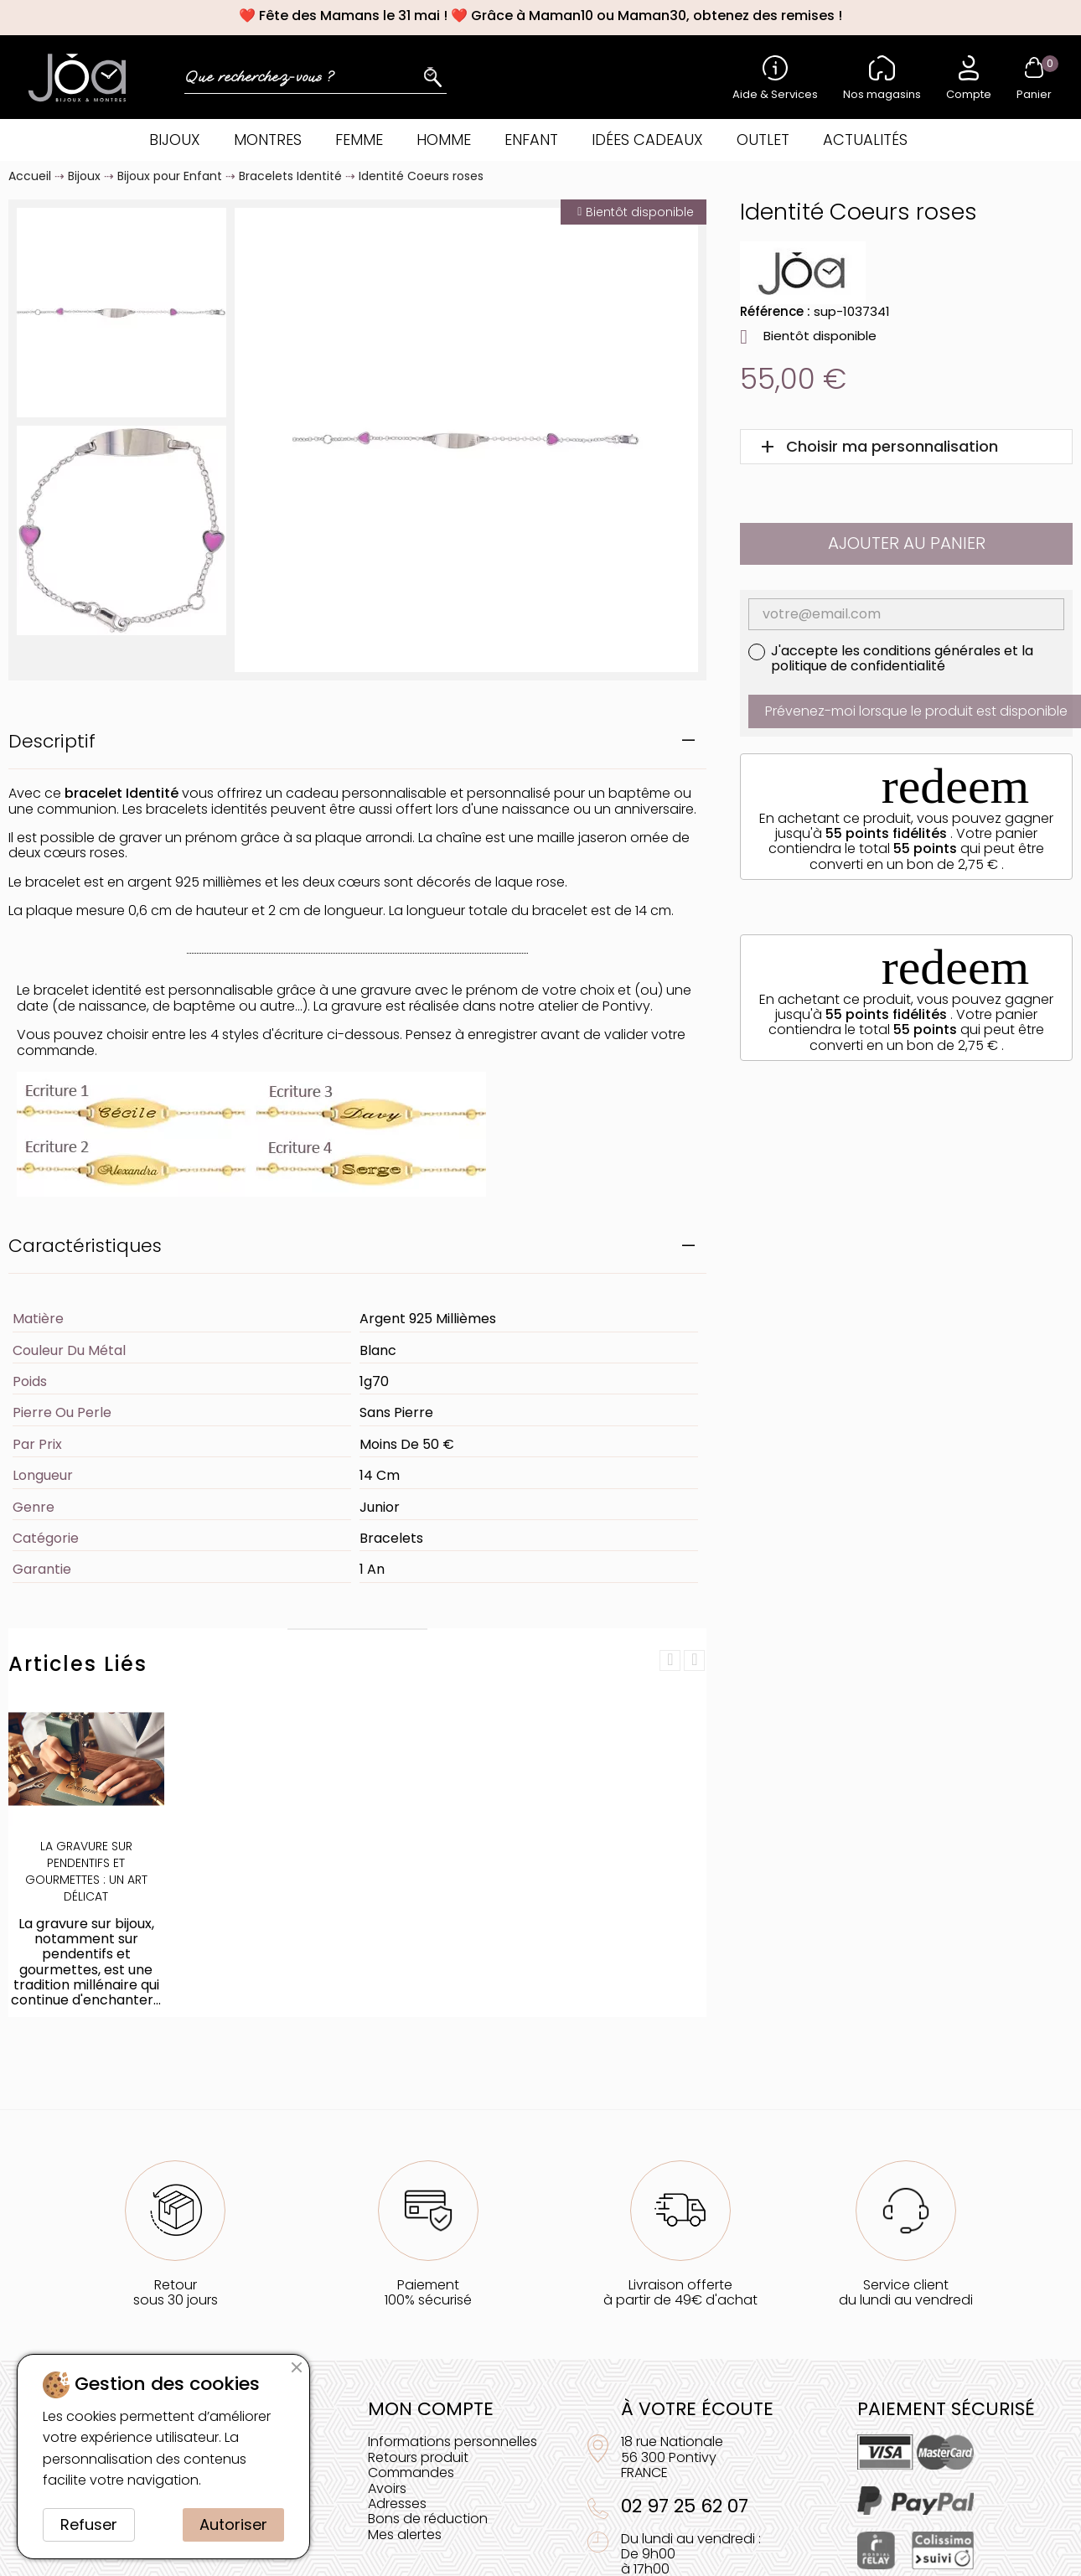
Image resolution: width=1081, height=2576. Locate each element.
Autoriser (233, 2524)
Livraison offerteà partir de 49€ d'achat (680, 2292)
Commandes (411, 2472)
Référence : (775, 311)
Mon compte (431, 2409)
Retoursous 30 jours (175, 2292)
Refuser (88, 2524)
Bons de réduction (428, 2518)
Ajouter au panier (906, 543)
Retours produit (418, 2457)
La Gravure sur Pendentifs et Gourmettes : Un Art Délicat (86, 1871)
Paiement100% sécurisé (428, 2292)
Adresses (397, 2503)
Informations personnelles (452, 2441)
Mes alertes (405, 2534)
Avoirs (387, 2488)
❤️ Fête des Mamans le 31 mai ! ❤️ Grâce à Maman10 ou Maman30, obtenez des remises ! (540, 15)
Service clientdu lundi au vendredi (906, 2292)
